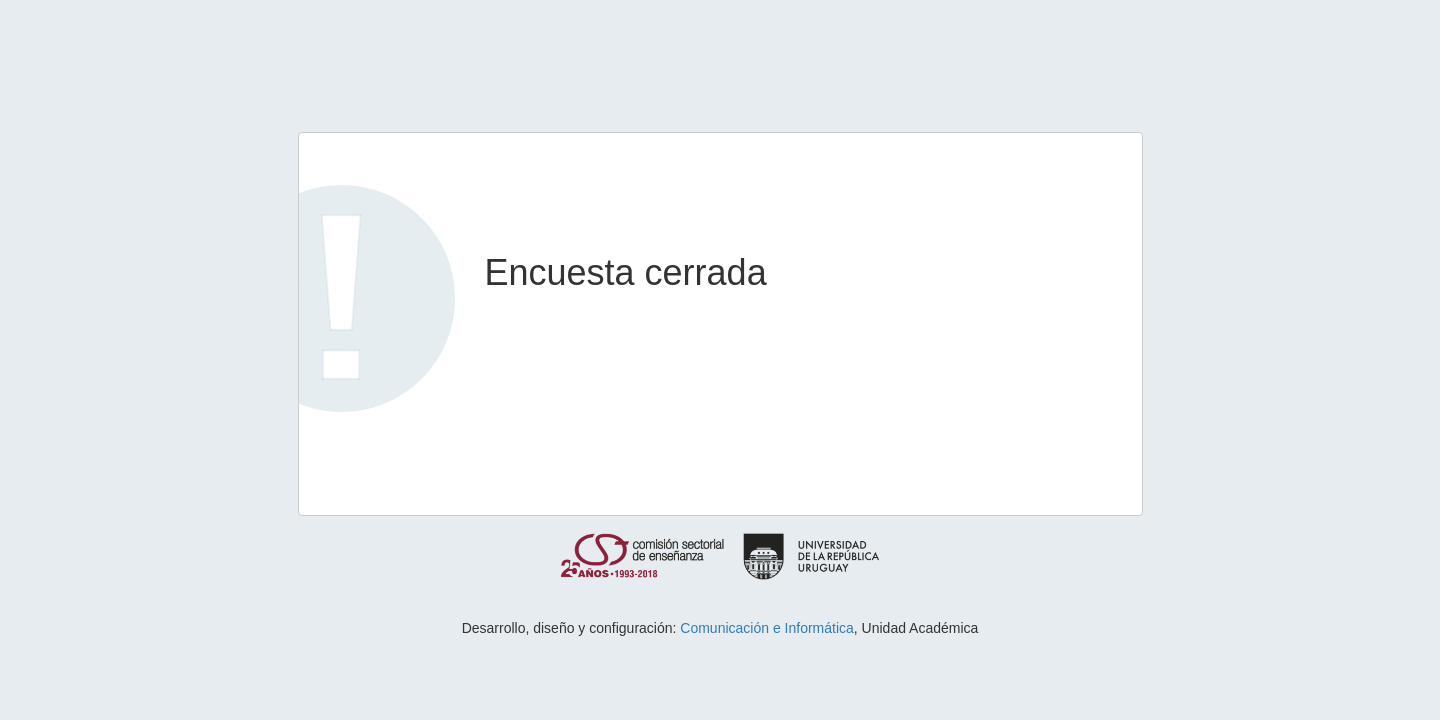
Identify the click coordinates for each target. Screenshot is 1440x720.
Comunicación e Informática (767, 628)
